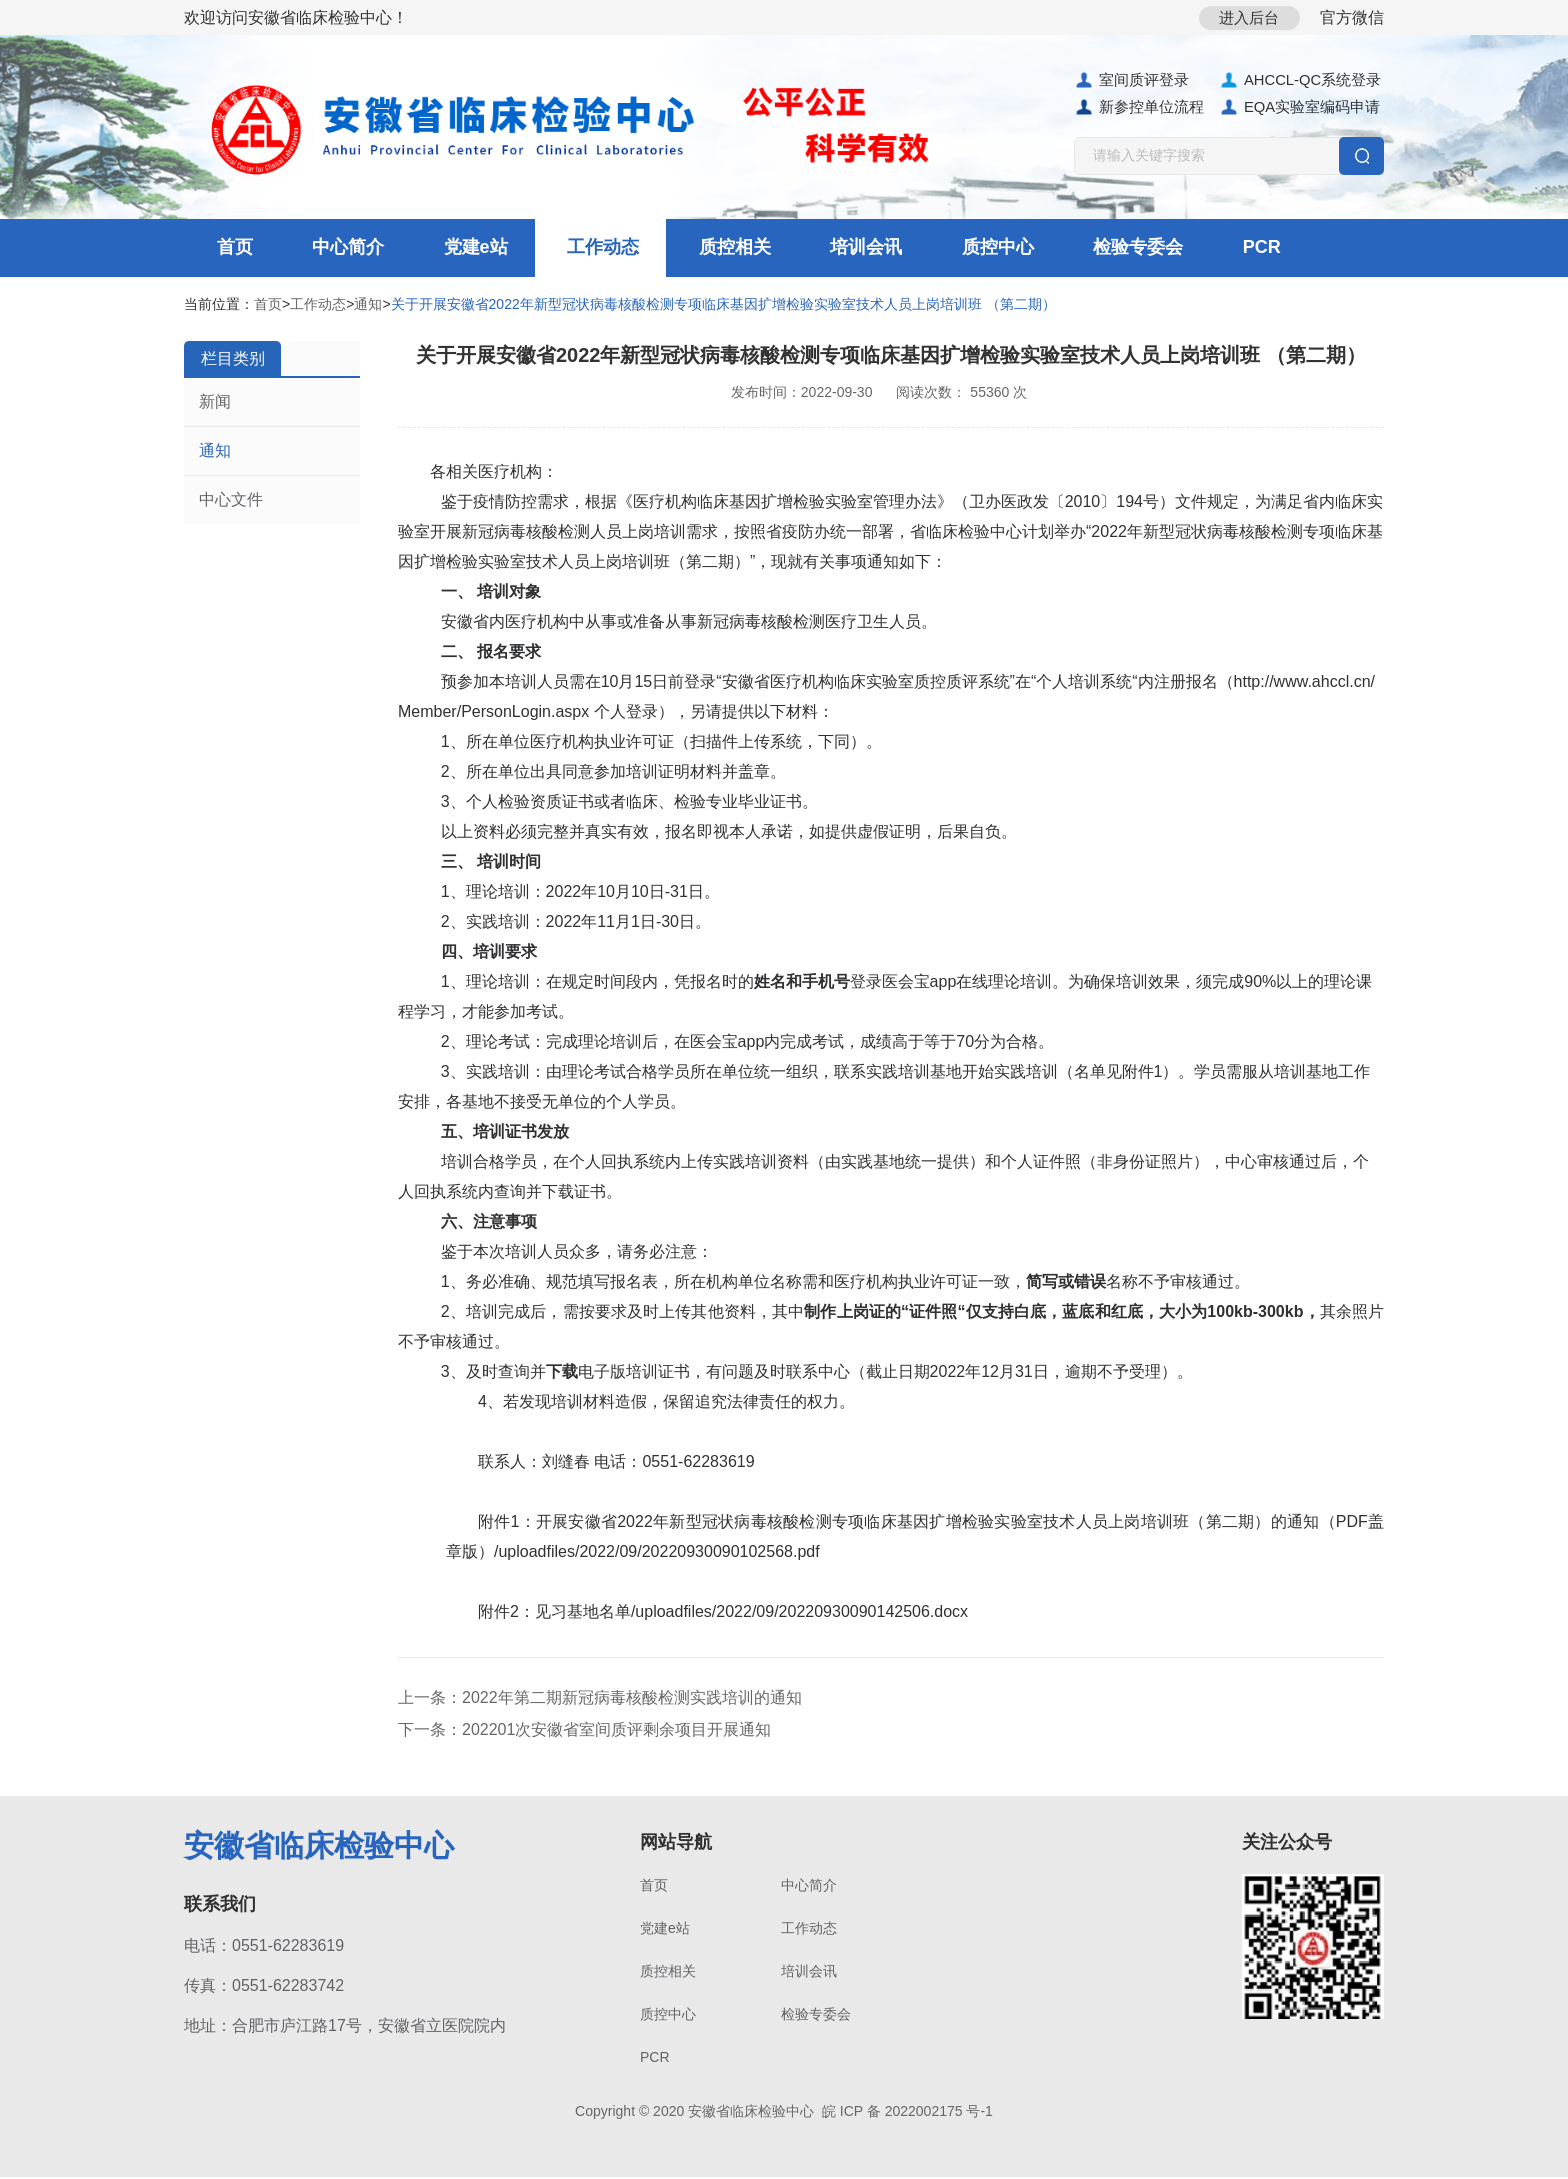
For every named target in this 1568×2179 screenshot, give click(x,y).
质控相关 (707, 249)
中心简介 (337, 249)
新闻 (215, 403)
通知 (368, 306)
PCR (1212, 249)
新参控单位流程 (1139, 108)
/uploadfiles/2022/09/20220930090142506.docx (799, 1613)
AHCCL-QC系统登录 (1300, 81)
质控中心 (959, 249)
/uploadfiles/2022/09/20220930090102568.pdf (657, 1553)
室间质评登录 (1131, 81)
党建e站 (459, 249)
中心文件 (231, 501)
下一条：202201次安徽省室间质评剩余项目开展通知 (584, 1731)
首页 (229, 249)
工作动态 (581, 249)
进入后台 (1245, 17)
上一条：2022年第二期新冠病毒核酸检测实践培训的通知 (600, 1699)
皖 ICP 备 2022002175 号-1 (907, 2113)
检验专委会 (1094, 249)
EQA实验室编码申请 (1300, 108)
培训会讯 (833, 249)
